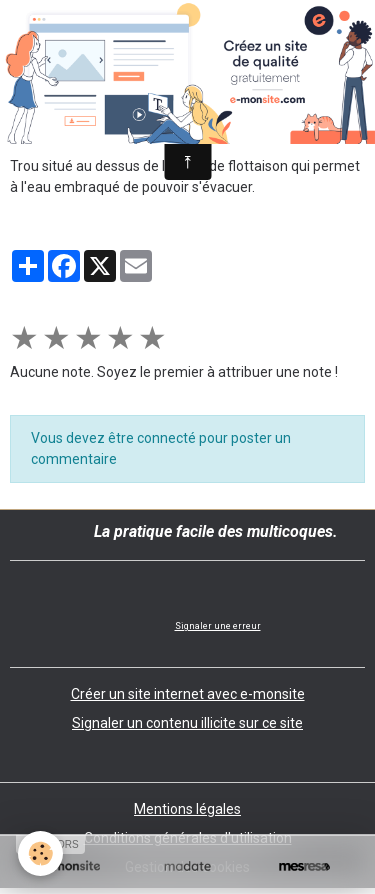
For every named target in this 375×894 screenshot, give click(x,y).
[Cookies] (40, 853)
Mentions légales (187, 809)
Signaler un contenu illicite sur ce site (187, 723)
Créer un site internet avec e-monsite (188, 694)
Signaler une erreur (218, 626)
